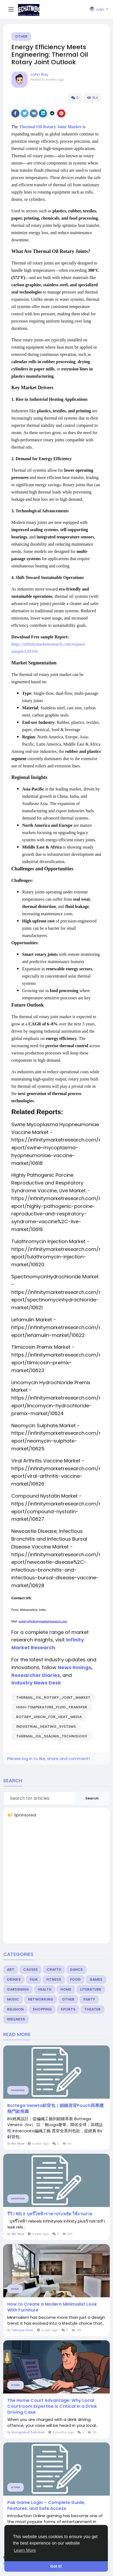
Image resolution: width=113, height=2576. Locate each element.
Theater (92, 2009)
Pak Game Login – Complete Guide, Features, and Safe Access (46, 2505)
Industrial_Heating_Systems (46, 1726)
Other (21, 36)
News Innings (74, 1667)
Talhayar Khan (22, 2330)
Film (33, 1979)
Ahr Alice (17, 2143)
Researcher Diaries (35, 1675)
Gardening (18, 1989)
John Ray (39, 74)
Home (65, 1989)
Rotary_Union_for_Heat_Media (49, 1716)
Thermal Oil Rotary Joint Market (50, 126)
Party (89, 1999)
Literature (90, 1989)
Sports (68, 2009)
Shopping (42, 2009)
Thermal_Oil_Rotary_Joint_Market (53, 1697)
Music (13, 1999)
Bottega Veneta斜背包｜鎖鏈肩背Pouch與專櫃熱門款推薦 (55, 2109)
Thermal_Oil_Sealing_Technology (51, 1736)
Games (96, 1979)
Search (92, 1798)
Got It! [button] (56, 2566)
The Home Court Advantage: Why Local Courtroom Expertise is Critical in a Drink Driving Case (52, 2406)
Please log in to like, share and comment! (48, 1758)
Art (10, 1969)
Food (75, 1979)
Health (45, 1989)
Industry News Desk (36, 1682)
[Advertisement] (56, 1883)
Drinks (14, 1979)
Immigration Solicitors (28, 2432)
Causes (30, 1969)
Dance (76, 1969)
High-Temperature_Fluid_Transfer (51, 1707)
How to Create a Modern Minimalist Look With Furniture (52, 2307)
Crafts (54, 1969)
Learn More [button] (25, 2550)
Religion (15, 2009)
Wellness (16, 2019)
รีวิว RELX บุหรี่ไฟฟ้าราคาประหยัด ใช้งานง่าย (49, 2214)
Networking (40, 1999)
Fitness (53, 1979)
